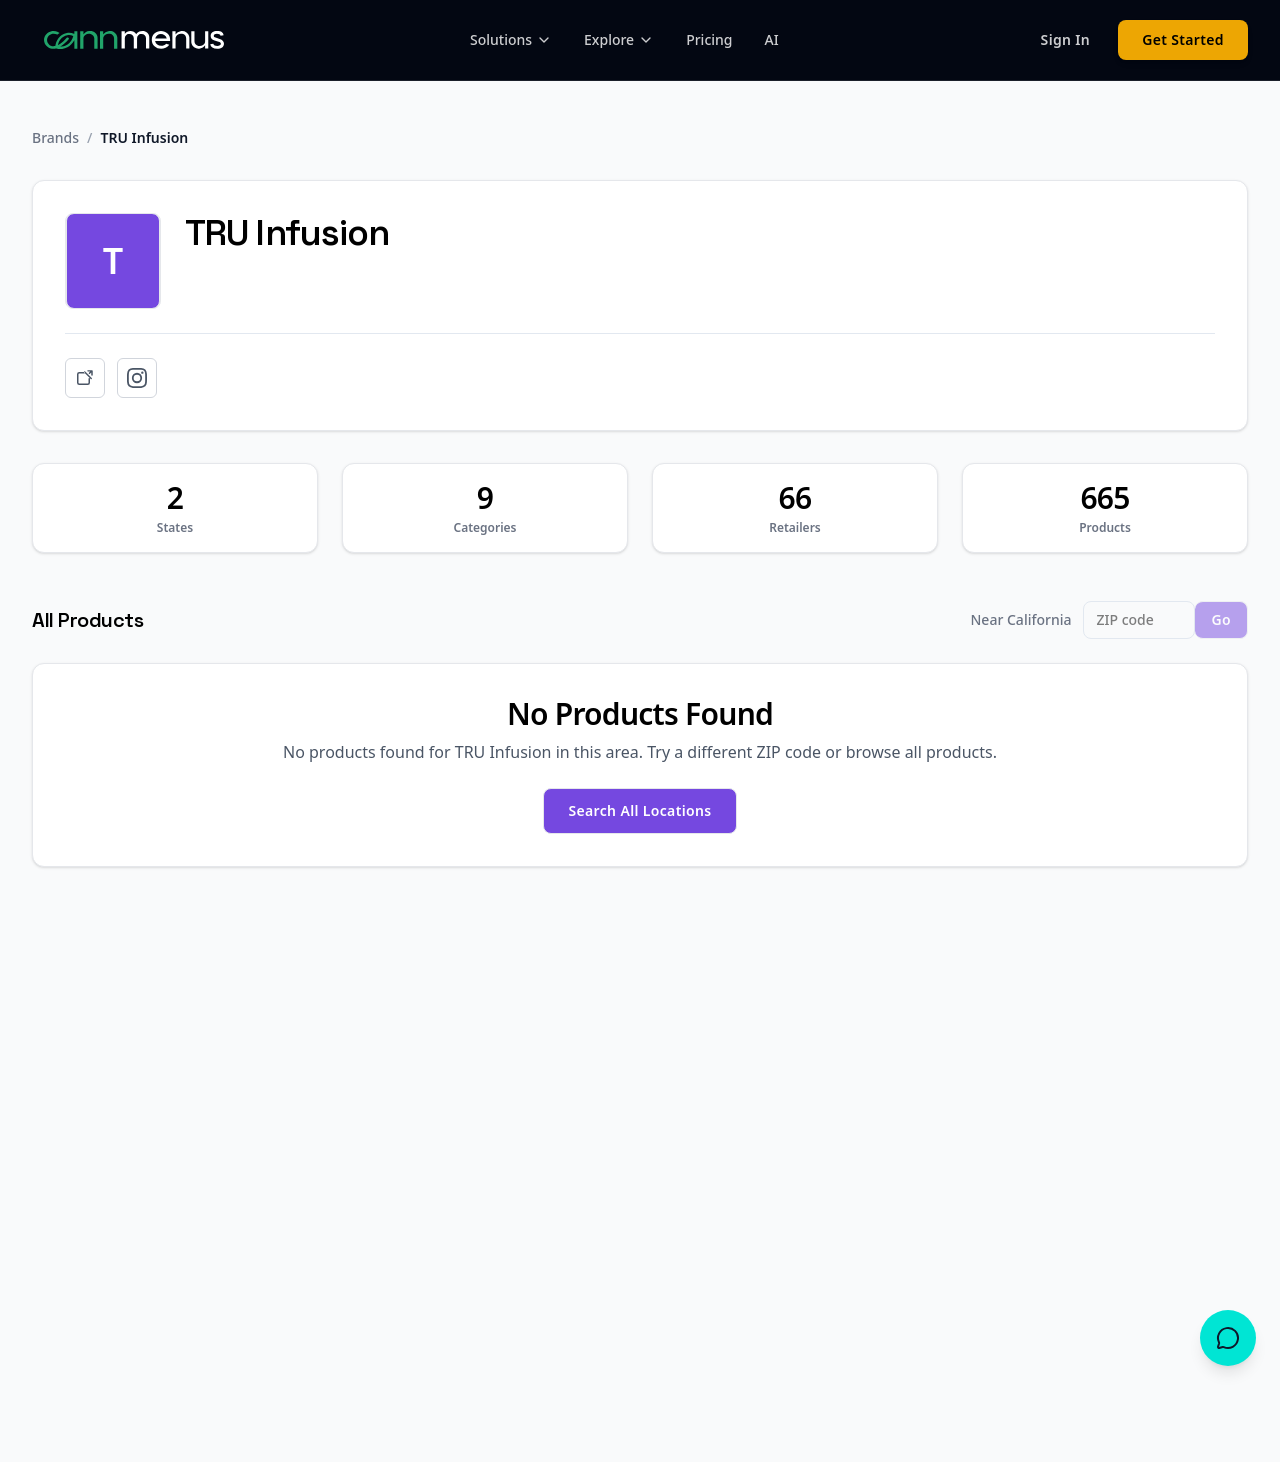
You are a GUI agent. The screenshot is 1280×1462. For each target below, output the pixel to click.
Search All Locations (639, 810)
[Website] (85, 378)
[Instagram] (137, 378)
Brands (55, 137)
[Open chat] (1228, 1338)
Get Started (1183, 39)
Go (1221, 619)
